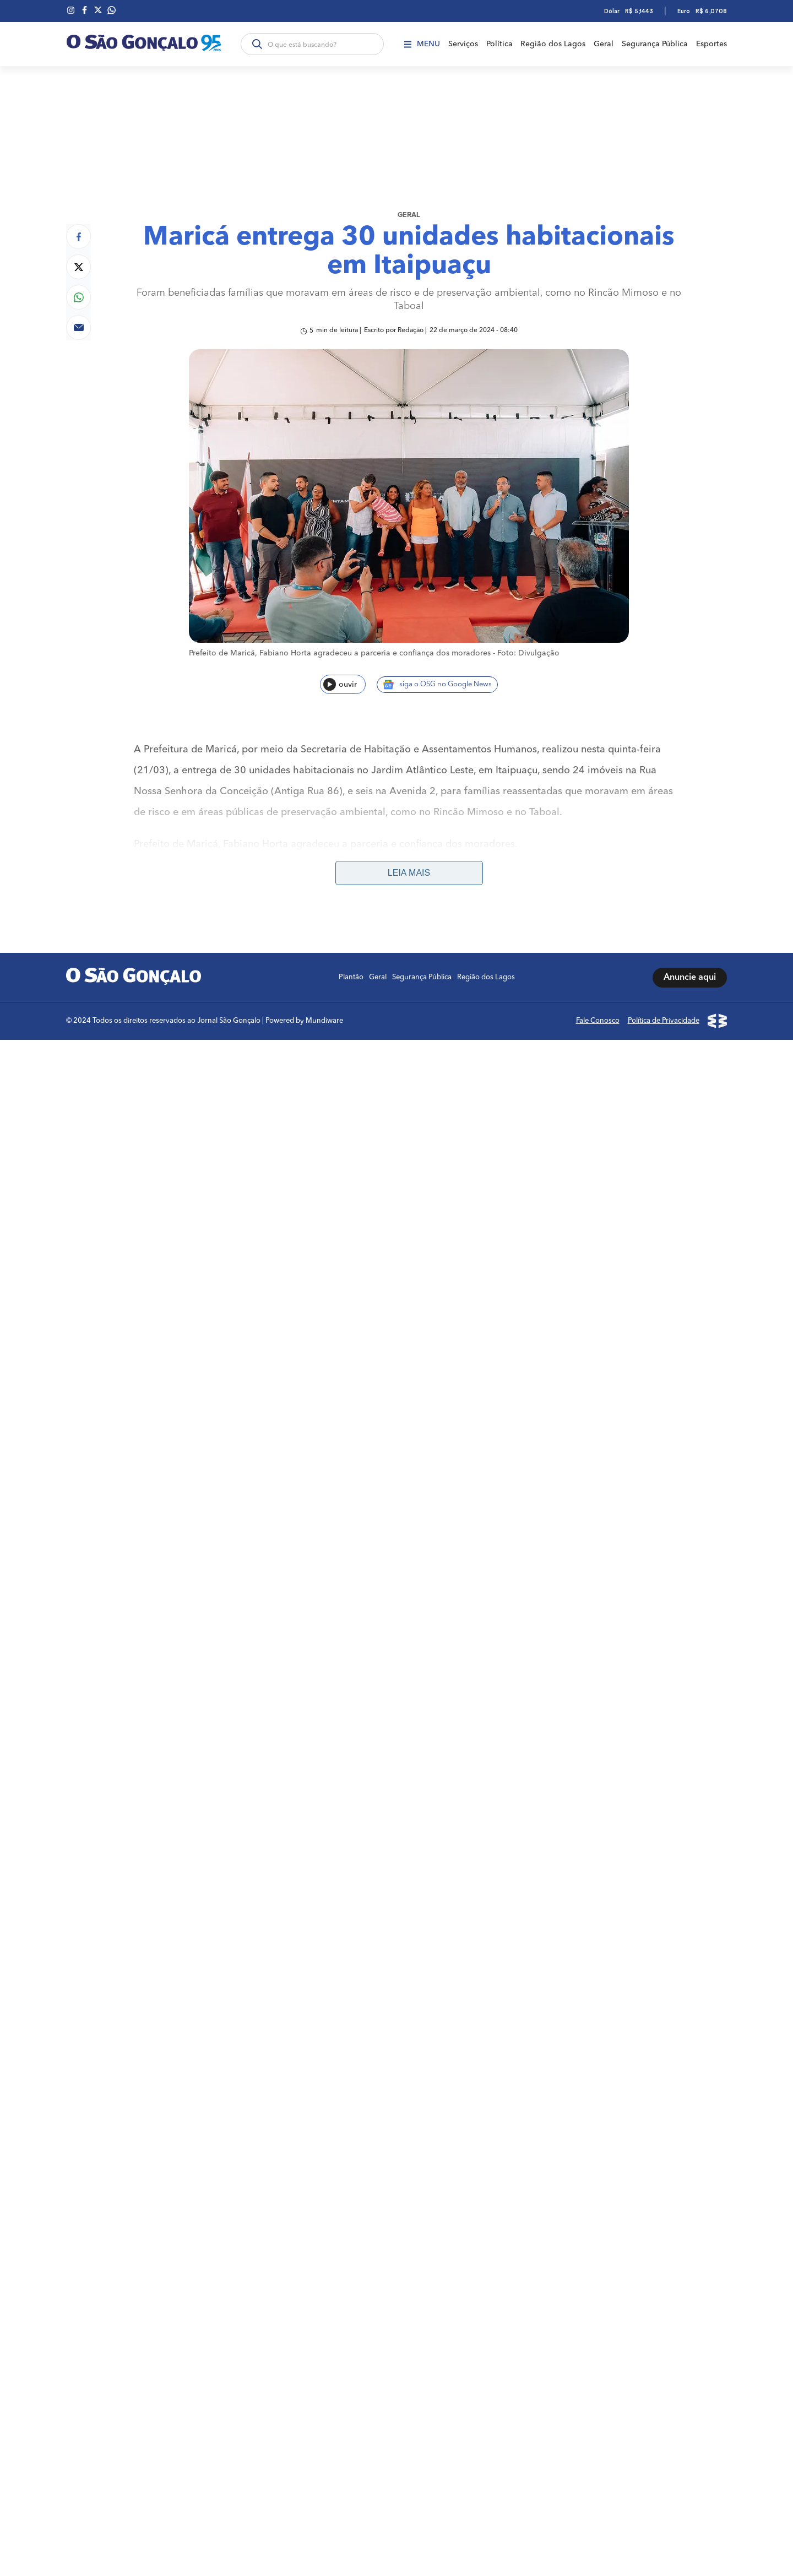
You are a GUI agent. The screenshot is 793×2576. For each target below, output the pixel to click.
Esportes (711, 44)
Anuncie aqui (690, 973)
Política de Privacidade (663, 1016)
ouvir (340, 682)
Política (499, 44)
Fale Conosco (598, 1016)
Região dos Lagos (552, 44)
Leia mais (409, 868)
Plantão (351, 973)
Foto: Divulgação (528, 651)
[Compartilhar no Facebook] (78, 234)
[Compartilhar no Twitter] (78, 264)
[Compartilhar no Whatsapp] (78, 295)
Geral (603, 44)
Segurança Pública (655, 44)
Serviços (462, 44)
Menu (421, 44)
